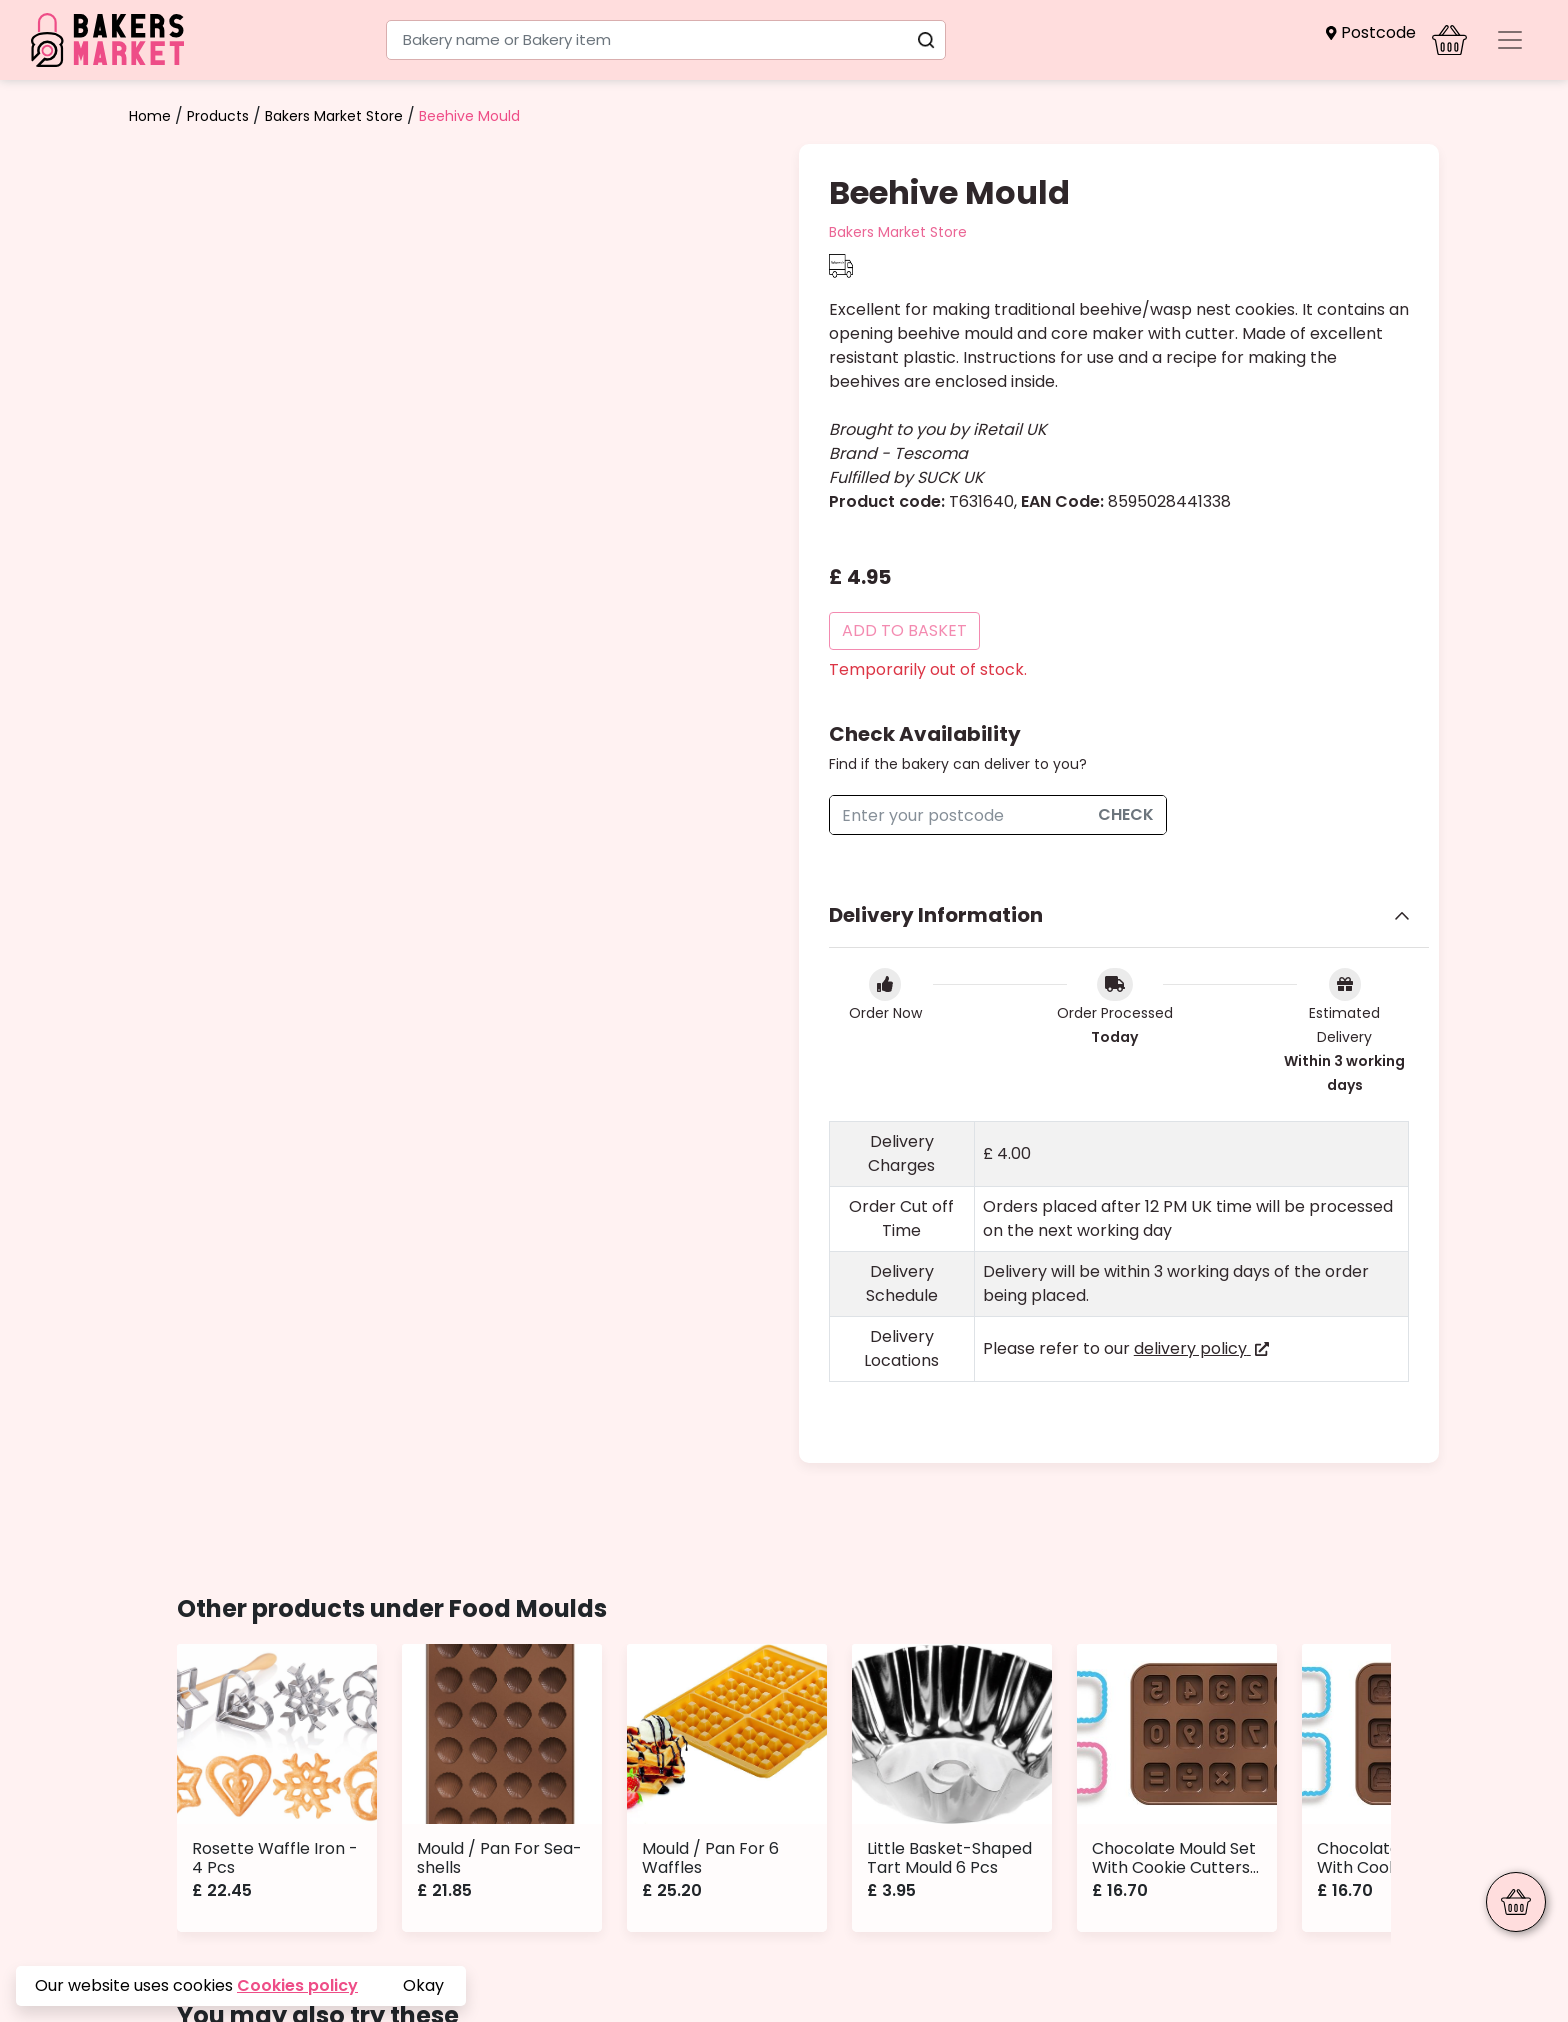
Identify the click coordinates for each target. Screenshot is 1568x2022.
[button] (1371, 32)
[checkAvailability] (958, 815)
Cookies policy (297, 1985)
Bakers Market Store (334, 116)
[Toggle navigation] (1510, 40)
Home (150, 116)
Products (218, 116)
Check (1126, 814)
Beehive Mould (469, 116)
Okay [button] (423, 1985)
